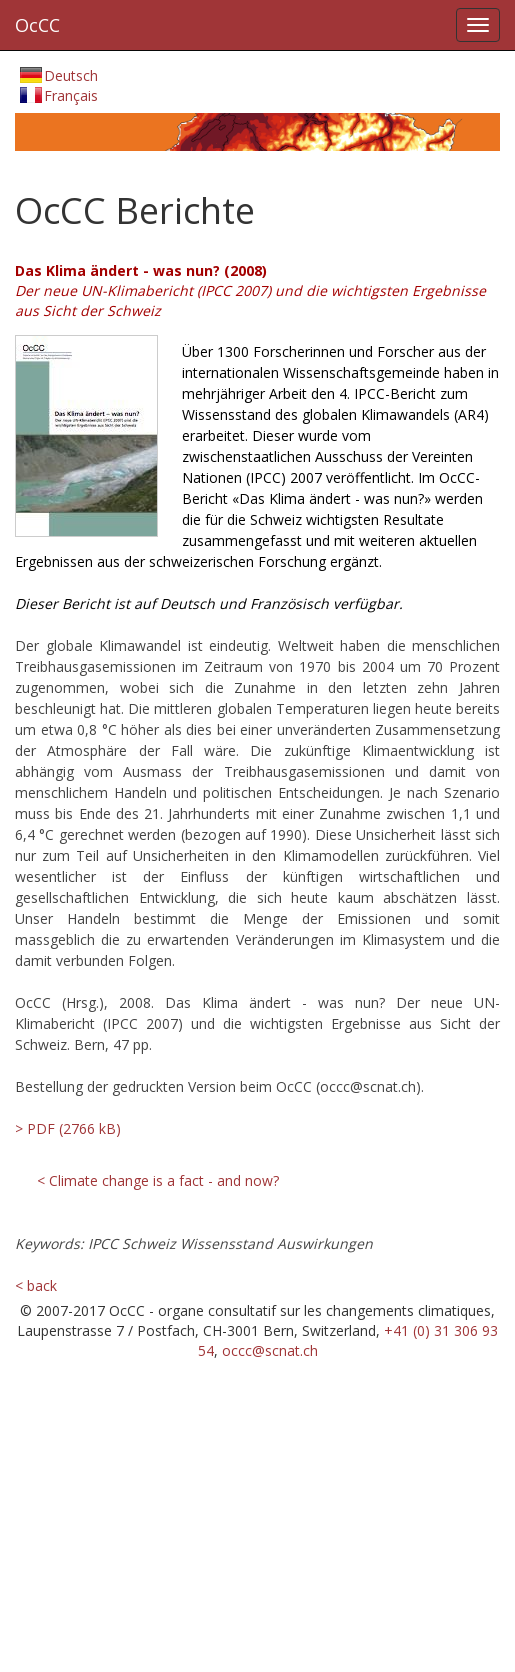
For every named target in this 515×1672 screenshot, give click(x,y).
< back (36, 1285)
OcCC (37, 25)
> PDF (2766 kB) (66, 1128)
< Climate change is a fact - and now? (158, 1180)
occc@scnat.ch (270, 1350)
